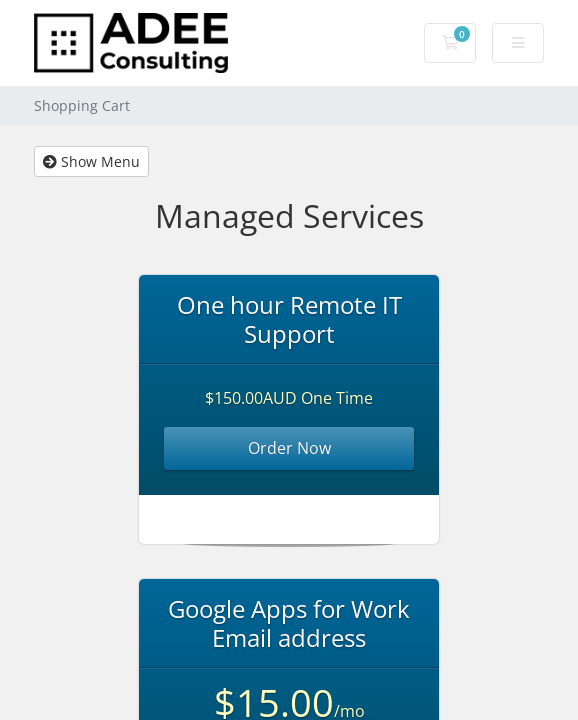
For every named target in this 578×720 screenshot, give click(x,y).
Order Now (289, 448)
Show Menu (91, 161)
